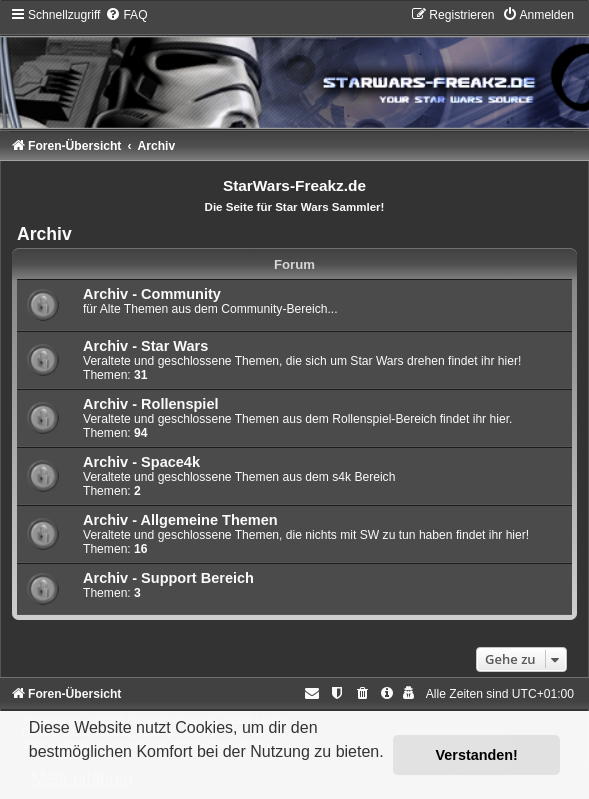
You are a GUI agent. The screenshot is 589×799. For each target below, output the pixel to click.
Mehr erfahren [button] (82, 778)
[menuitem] (126, 15)
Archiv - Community (152, 294)
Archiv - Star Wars (145, 346)
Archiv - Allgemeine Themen (180, 520)
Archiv (44, 234)
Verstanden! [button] (477, 755)
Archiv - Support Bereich (168, 578)
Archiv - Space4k (141, 462)
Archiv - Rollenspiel (151, 404)
